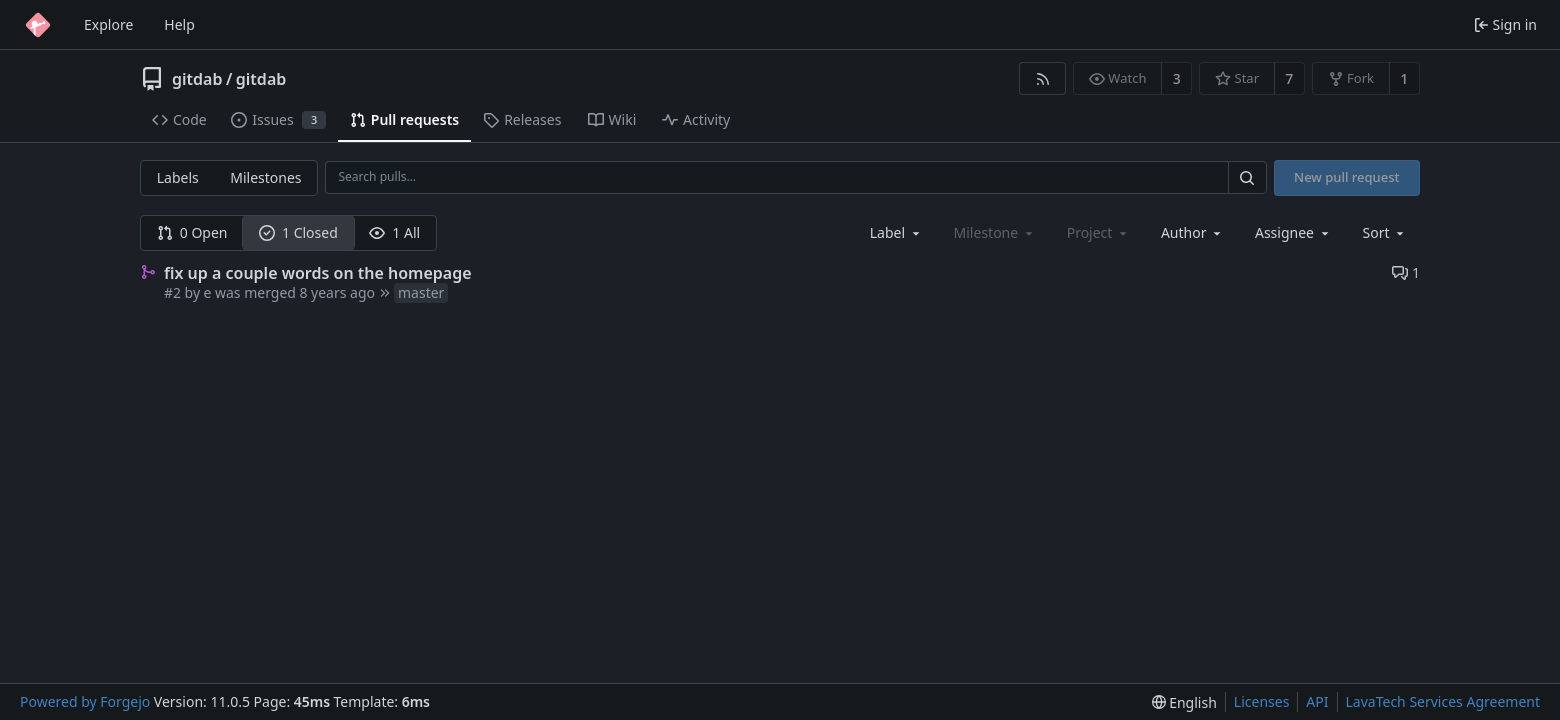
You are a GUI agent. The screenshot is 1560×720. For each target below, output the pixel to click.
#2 (172, 292)
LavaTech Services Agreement (1443, 701)
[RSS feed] (1042, 78)
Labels (178, 177)
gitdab (197, 79)
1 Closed (298, 232)
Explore (108, 24)
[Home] (38, 25)
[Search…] (1247, 177)
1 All (394, 232)
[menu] (1385, 232)
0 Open (192, 232)
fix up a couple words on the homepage (318, 273)
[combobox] (896, 232)
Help (179, 24)
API (1317, 701)
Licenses (1262, 701)
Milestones (265, 177)
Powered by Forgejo (85, 701)
